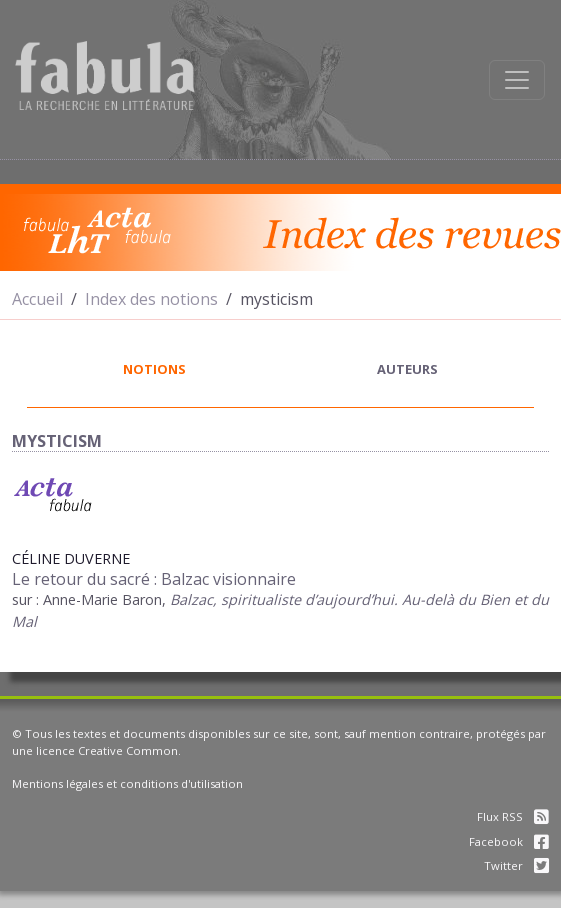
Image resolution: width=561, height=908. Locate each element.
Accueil (37, 299)
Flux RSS (513, 816)
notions (154, 369)
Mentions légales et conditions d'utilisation (127, 783)
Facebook (509, 841)
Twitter (516, 865)
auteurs (407, 369)
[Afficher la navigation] (517, 80)
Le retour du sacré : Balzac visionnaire (154, 579)
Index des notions (151, 299)
